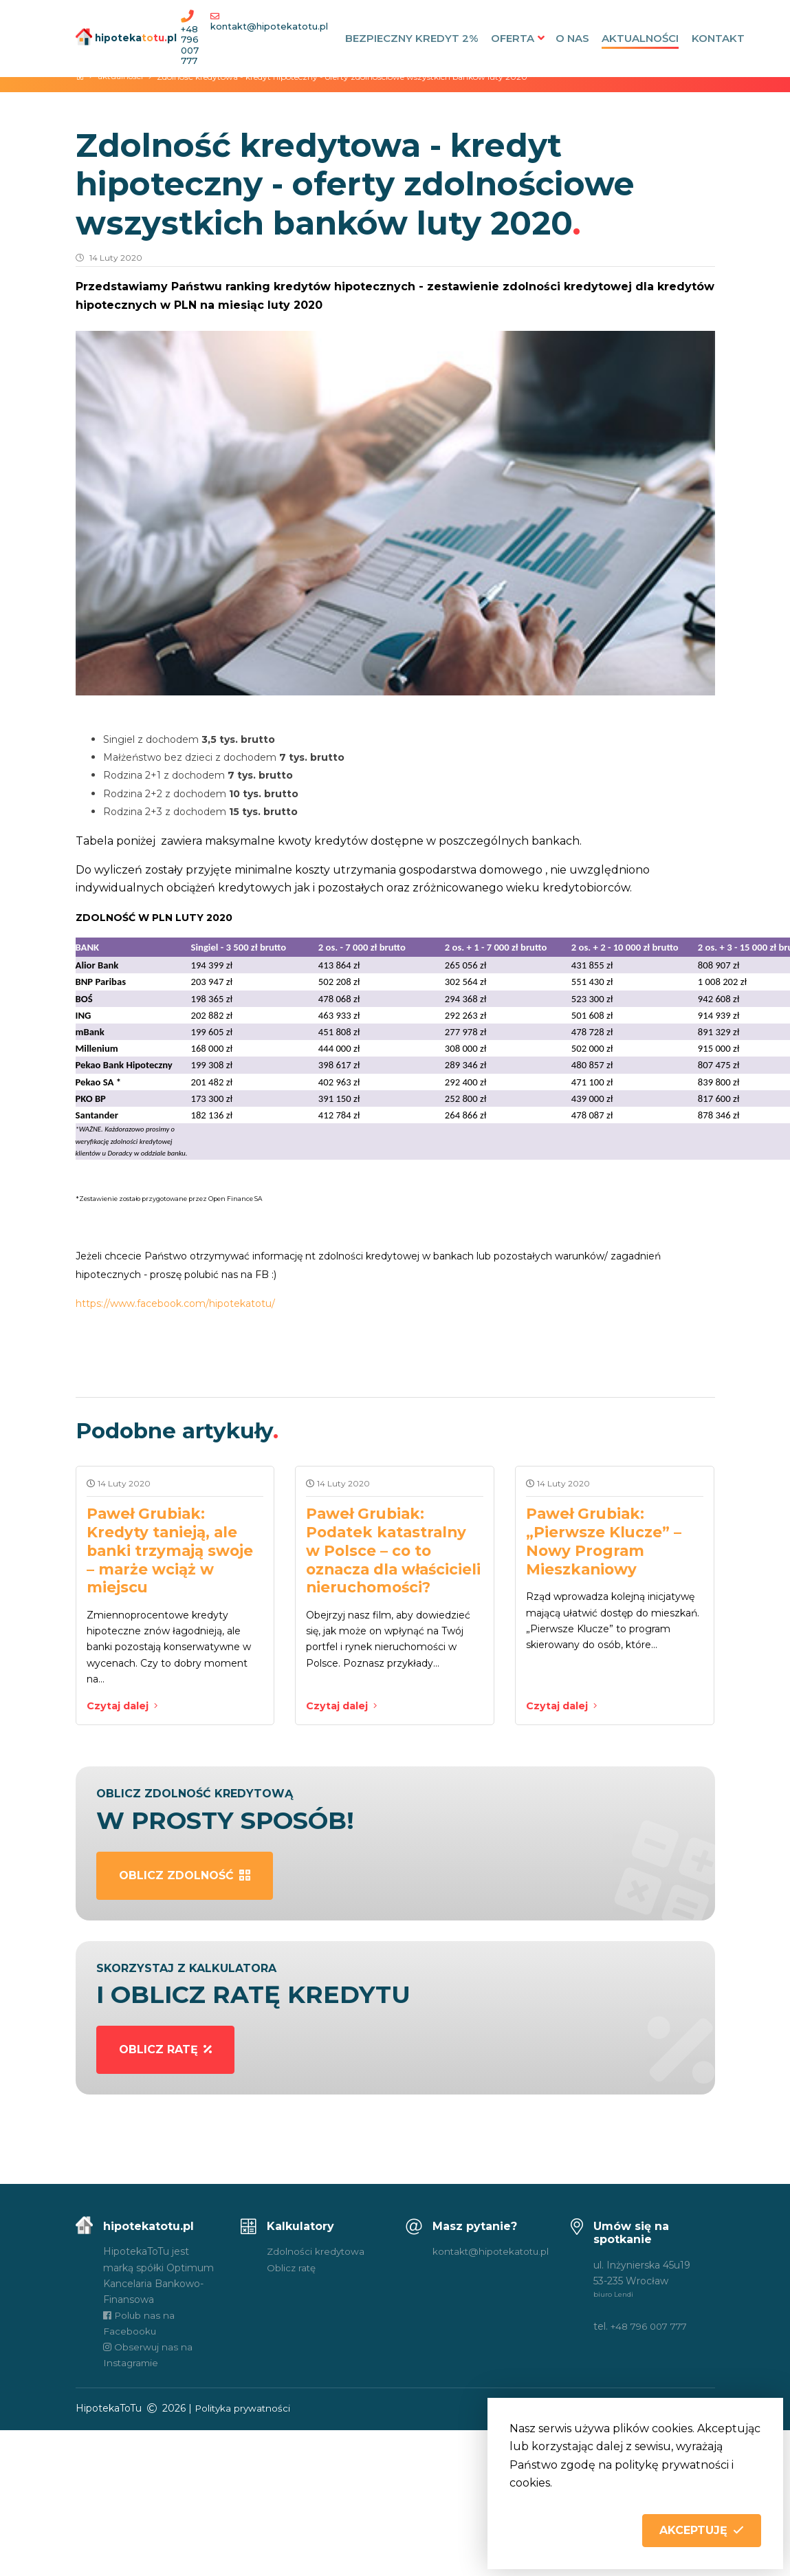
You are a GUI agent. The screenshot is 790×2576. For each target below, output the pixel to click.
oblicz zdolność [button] (184, 1878)
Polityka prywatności (244, 2411)
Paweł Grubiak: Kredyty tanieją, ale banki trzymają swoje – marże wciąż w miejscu (174, 1550)
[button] (701, 2530)
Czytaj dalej (123, 1708)
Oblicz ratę (292, 2270)
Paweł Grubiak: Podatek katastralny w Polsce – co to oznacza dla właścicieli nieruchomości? (390, 1559)
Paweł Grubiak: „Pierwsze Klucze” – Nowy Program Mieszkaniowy (607, 1541)
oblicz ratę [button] (165, 2052)
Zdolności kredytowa (316, 2255)
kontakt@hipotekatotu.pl (270, 26)
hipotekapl (119, 36)
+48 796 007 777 (191, 45)
